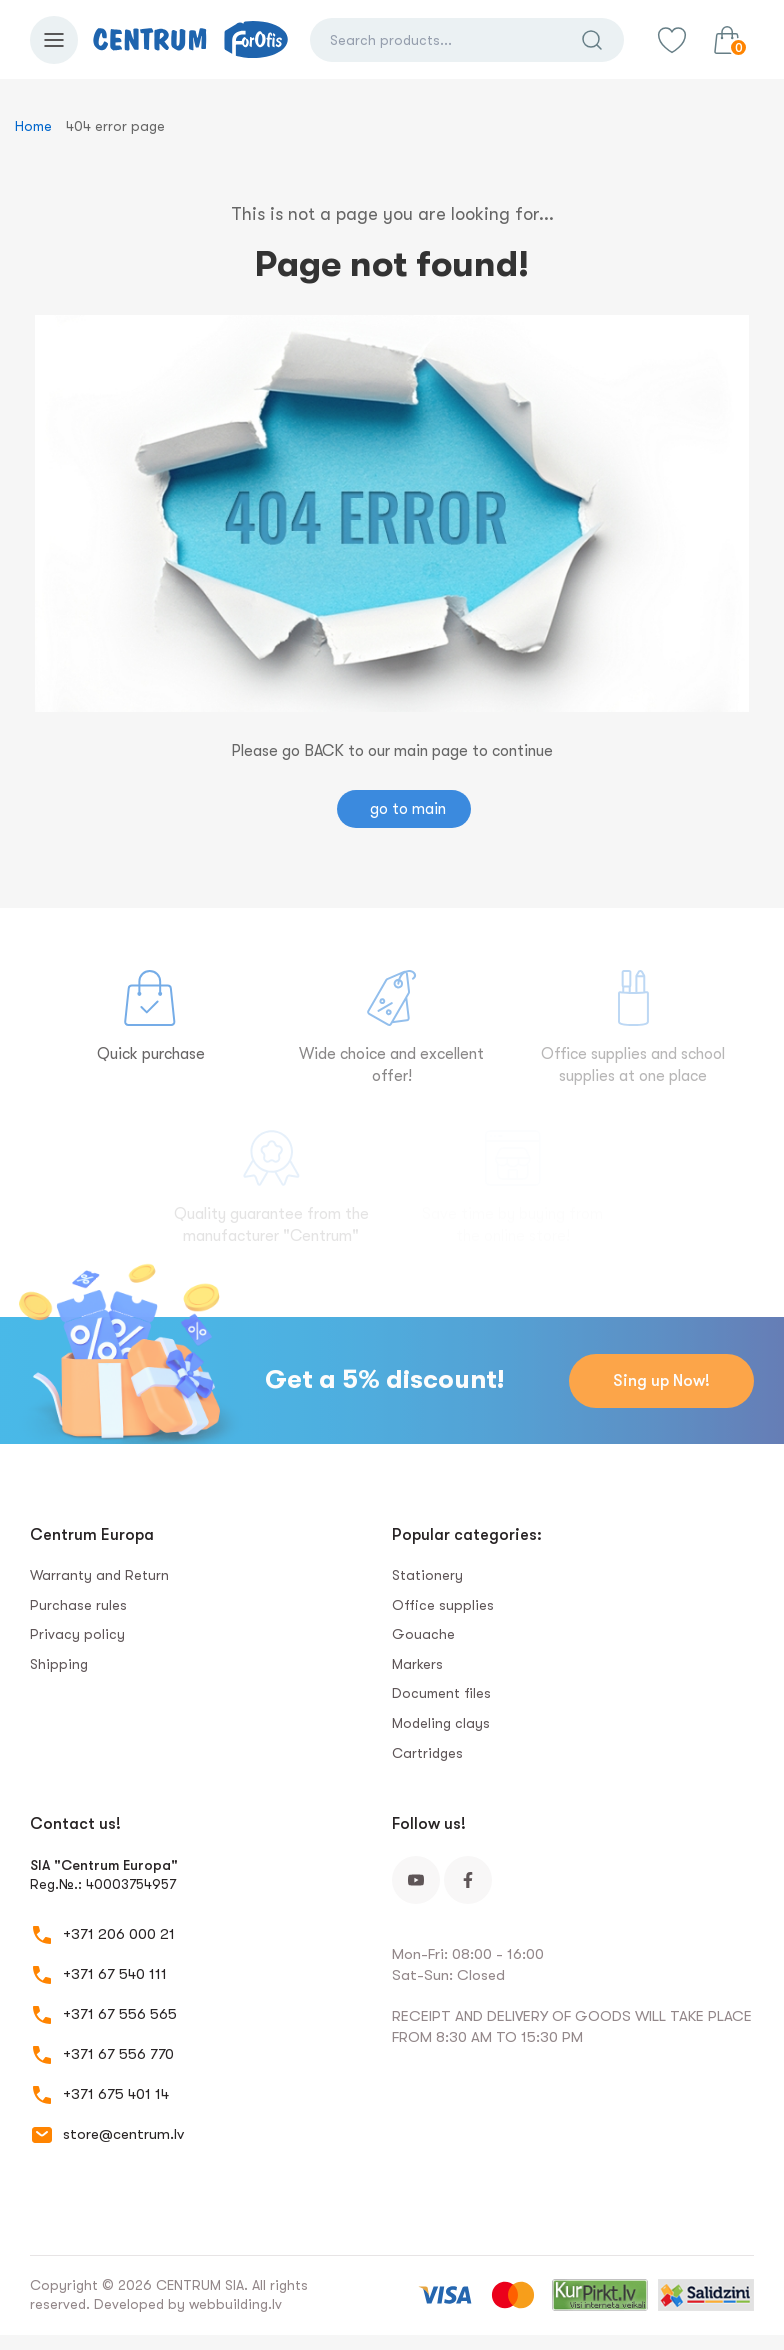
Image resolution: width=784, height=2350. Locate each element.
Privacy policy (77, 1634)
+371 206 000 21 (119, 1934)
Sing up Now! (661, 1381)
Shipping (59, 1664)
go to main (408, 809)
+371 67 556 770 (118, 2054)
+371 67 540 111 (115, 1974)
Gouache (423, 1634)
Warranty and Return (99, 1575)
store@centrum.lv (123, 2134)
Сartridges (427, 1753)
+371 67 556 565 (120, 2014)
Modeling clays (441, 1723)
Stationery (427, 1575)
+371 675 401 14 (116, 2094)
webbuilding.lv (235, 2304)
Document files (441, 1693)
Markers (417, 1664)
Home (33, 126)
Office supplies (443, 1605)
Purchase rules (78, 1605)
